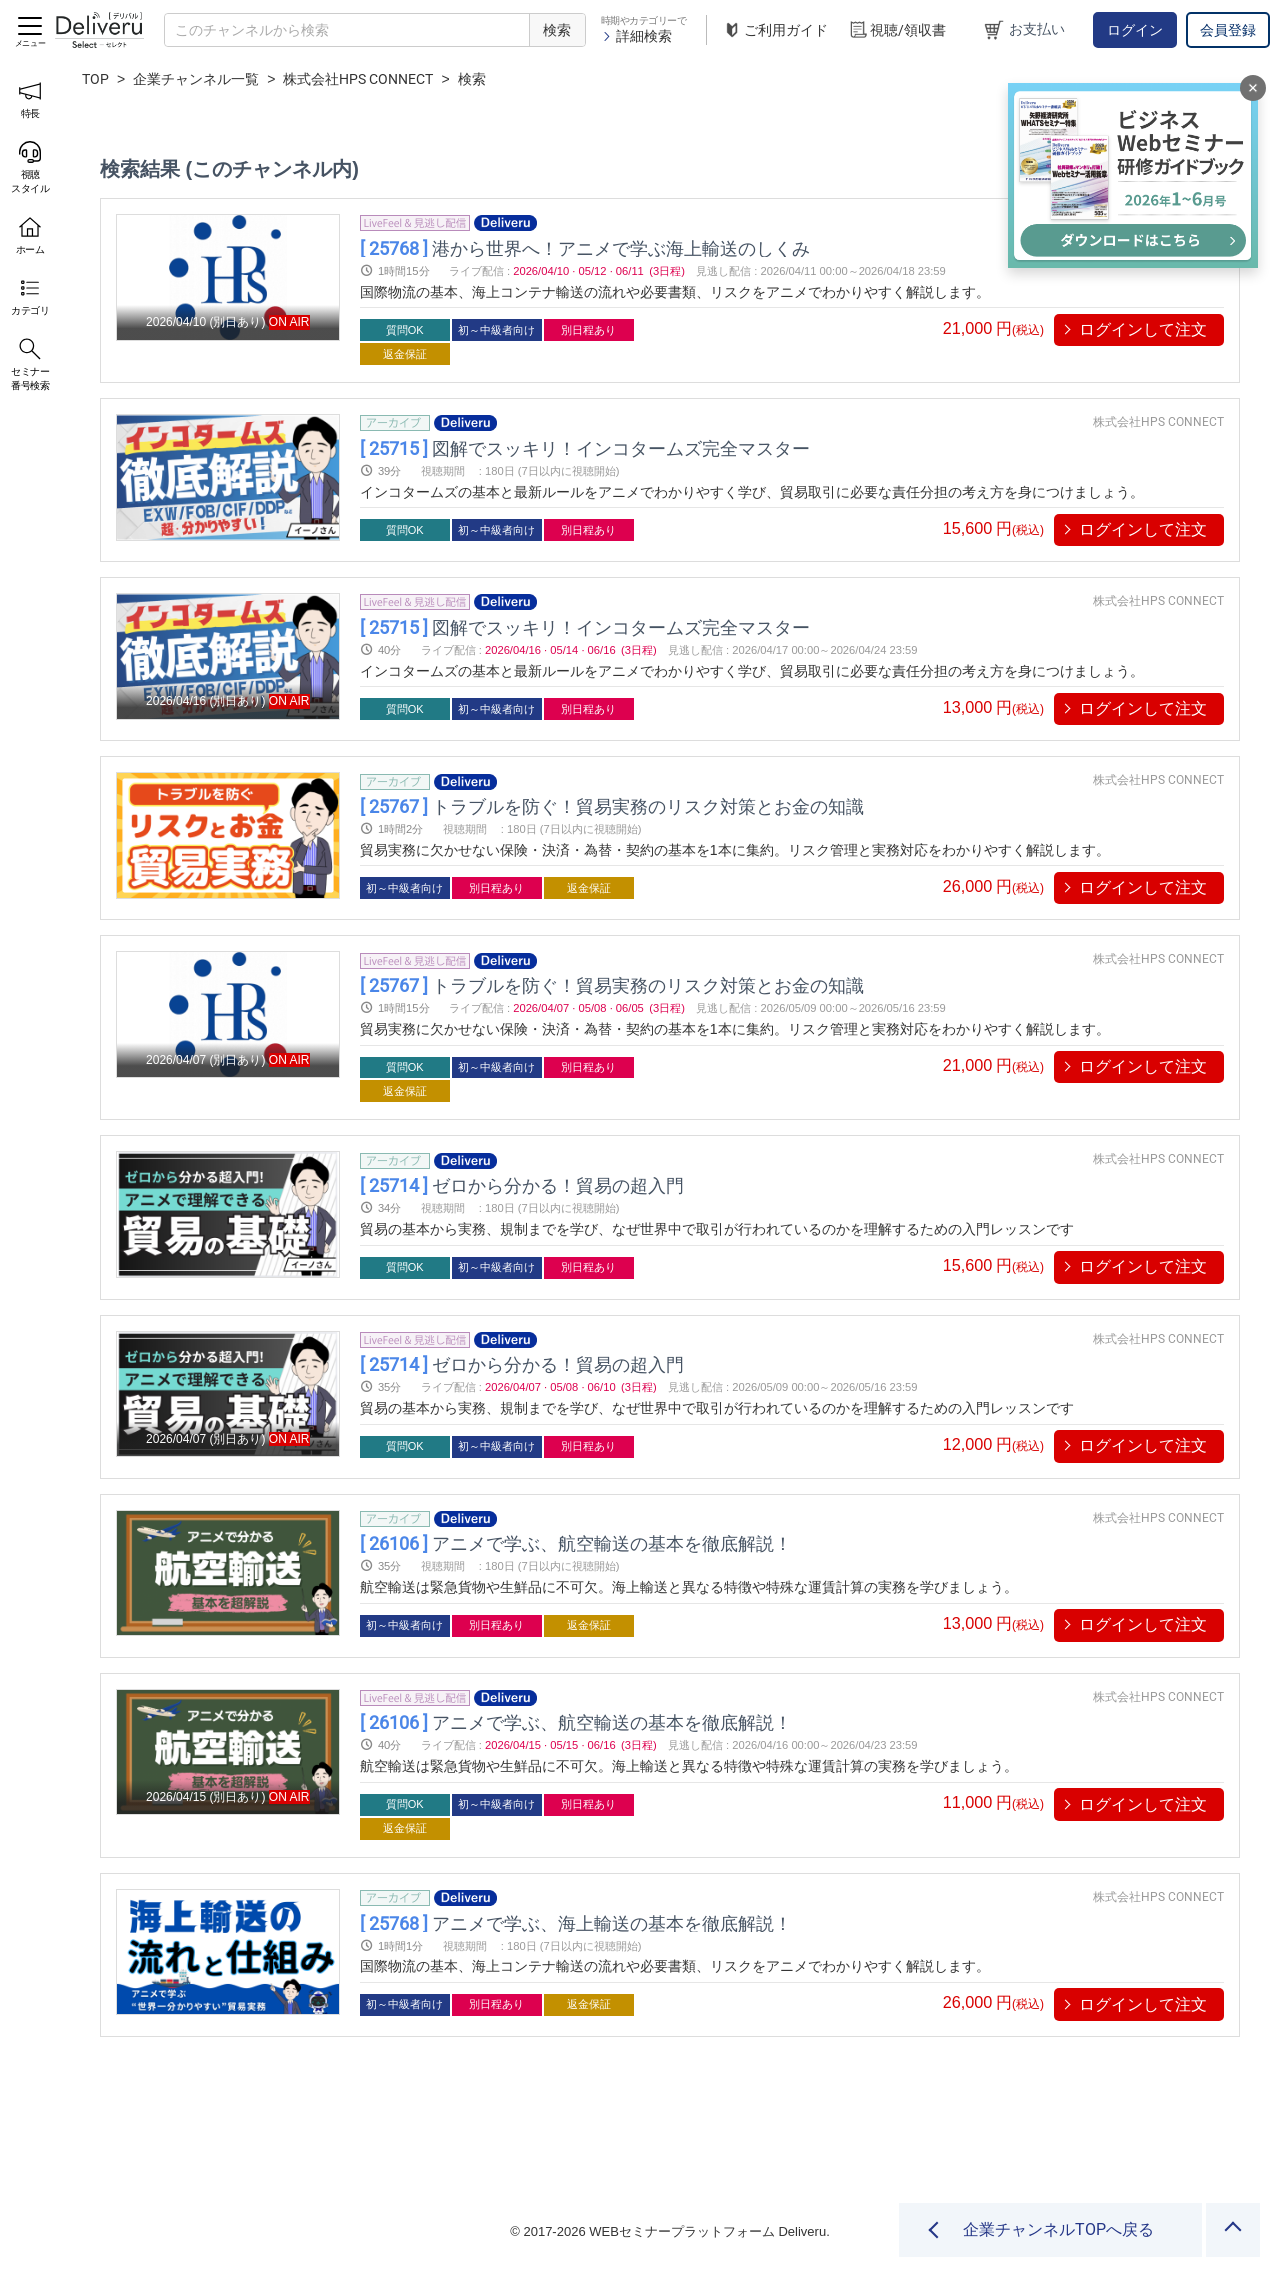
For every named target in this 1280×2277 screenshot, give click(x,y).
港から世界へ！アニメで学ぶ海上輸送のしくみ (585, 247)
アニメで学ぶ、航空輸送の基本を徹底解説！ (576, 1543)
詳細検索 (636, 36)
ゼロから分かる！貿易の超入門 (522, 1185)
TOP (95, 79)
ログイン (1135, 30)
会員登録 (1228, 30)
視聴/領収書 (897, 30)
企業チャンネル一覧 (196, 79)
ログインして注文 (1143, 329)
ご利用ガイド (775, 30)
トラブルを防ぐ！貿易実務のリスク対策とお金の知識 (612, 806)
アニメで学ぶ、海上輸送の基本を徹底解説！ (576, 1922)
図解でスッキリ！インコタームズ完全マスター (585, 447)
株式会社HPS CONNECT (358, 79)
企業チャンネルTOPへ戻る (1058, 2229)
